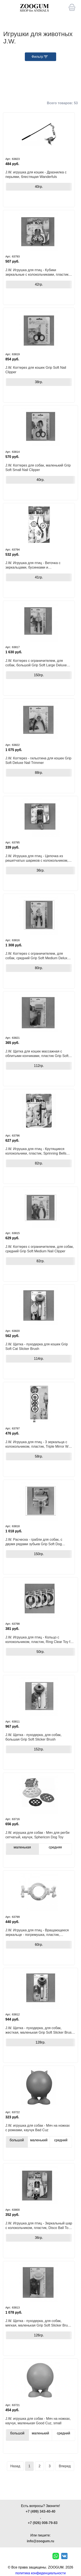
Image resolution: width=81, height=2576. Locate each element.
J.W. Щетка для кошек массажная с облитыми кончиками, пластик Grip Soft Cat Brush (36, 1053)
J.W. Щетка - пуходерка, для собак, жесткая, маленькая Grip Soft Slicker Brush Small (39, 2030)
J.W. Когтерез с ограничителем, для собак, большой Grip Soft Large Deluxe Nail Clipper (36, 663)
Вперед (65, 2466)
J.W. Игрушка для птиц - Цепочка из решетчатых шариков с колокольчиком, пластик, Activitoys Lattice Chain (36, 858)
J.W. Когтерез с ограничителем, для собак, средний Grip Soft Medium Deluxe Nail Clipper (37, 956)
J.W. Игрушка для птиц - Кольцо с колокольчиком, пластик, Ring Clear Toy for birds (39, 1639)
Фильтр (40, 56)
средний (61, 2140)
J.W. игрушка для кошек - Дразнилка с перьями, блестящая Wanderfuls (36, 174)
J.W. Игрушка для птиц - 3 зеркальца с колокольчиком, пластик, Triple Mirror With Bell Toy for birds (38, 1444)
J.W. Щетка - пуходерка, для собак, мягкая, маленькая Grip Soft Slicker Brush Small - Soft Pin (38, 2323)
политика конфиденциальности (40, 2573)
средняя (55, 1847)
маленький (38, 2140)
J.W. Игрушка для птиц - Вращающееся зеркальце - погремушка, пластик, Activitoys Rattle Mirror (37, 1932)
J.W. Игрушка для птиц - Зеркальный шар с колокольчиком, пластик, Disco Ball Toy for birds (38, 2225)
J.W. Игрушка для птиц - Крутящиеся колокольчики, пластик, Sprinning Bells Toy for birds (35, 1151)
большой (17, 2140)
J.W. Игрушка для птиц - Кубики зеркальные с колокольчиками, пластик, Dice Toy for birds (37, 272)
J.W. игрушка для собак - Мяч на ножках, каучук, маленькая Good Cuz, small (38, 2421)
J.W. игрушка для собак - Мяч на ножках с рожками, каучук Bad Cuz (37, 2128)
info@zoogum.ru (40, 2541)
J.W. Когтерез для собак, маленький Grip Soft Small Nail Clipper (38, 467)
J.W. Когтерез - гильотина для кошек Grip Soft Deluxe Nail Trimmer (38, 760)
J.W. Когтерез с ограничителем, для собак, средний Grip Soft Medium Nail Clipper (39, 1249)
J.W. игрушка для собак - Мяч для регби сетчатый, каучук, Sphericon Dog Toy (37, 1835)
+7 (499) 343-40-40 (40, 2511)
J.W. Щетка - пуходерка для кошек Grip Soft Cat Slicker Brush (36, 1346)
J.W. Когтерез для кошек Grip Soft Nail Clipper (35, 370)
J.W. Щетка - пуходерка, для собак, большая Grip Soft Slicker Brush (33, 1737)
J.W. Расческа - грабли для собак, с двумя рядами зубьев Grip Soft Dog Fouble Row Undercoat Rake (33, 1542)
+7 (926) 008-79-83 (42, 2523)
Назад (15, 2466)
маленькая (22, 1847)
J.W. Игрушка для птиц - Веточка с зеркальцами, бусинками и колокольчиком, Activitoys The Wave (33, 565)
